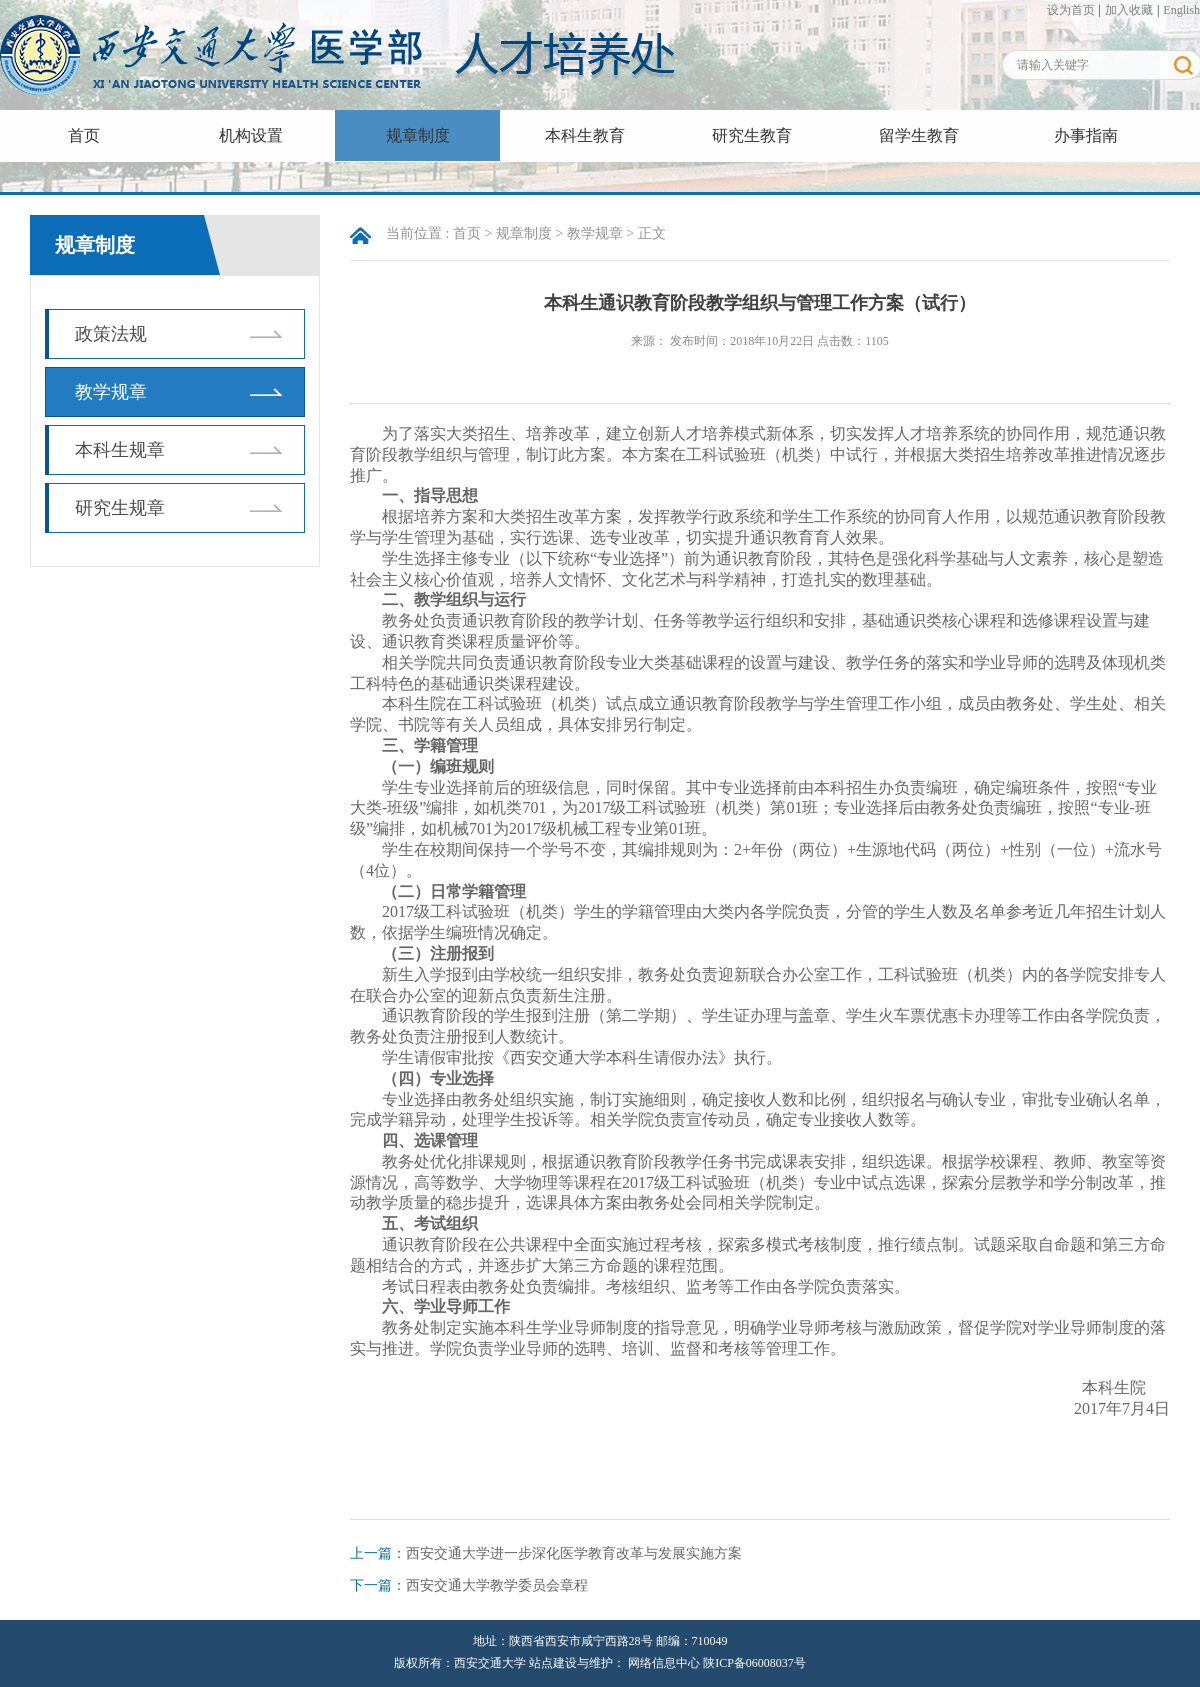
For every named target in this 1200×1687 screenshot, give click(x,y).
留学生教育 (919, 135)
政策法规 (111, 334)
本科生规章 (120, 450)
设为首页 (1071, 10)
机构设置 (251, 135)
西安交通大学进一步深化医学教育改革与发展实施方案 (574, 1553)
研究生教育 (752, 135)
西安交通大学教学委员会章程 (497, 1585)
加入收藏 (1129, 10)
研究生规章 (120, 508)
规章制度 (418, 135)
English (1181, 10)
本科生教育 (585, 135)
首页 (84, 135)
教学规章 (111, 392)
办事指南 (1086, 135)
